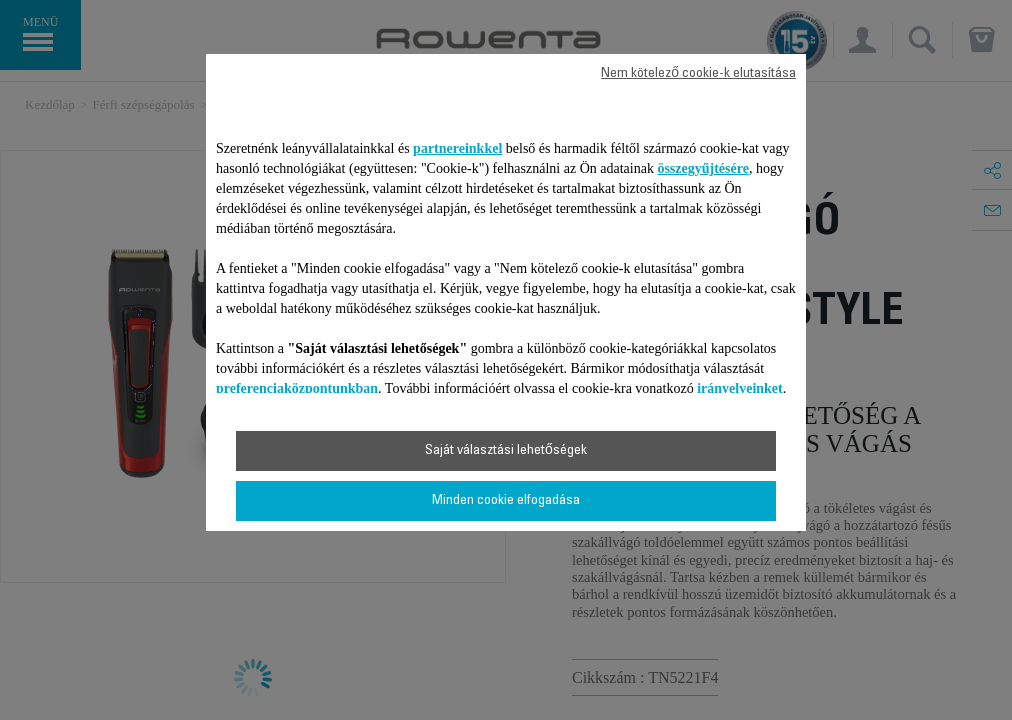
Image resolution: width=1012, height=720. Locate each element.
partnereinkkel (457, 148)
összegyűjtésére (703, 168)
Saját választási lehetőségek (506, 451)
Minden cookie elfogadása (506, 501)
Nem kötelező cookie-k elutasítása (698, 74)
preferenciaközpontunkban (297, 388)
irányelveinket (740, 388)
